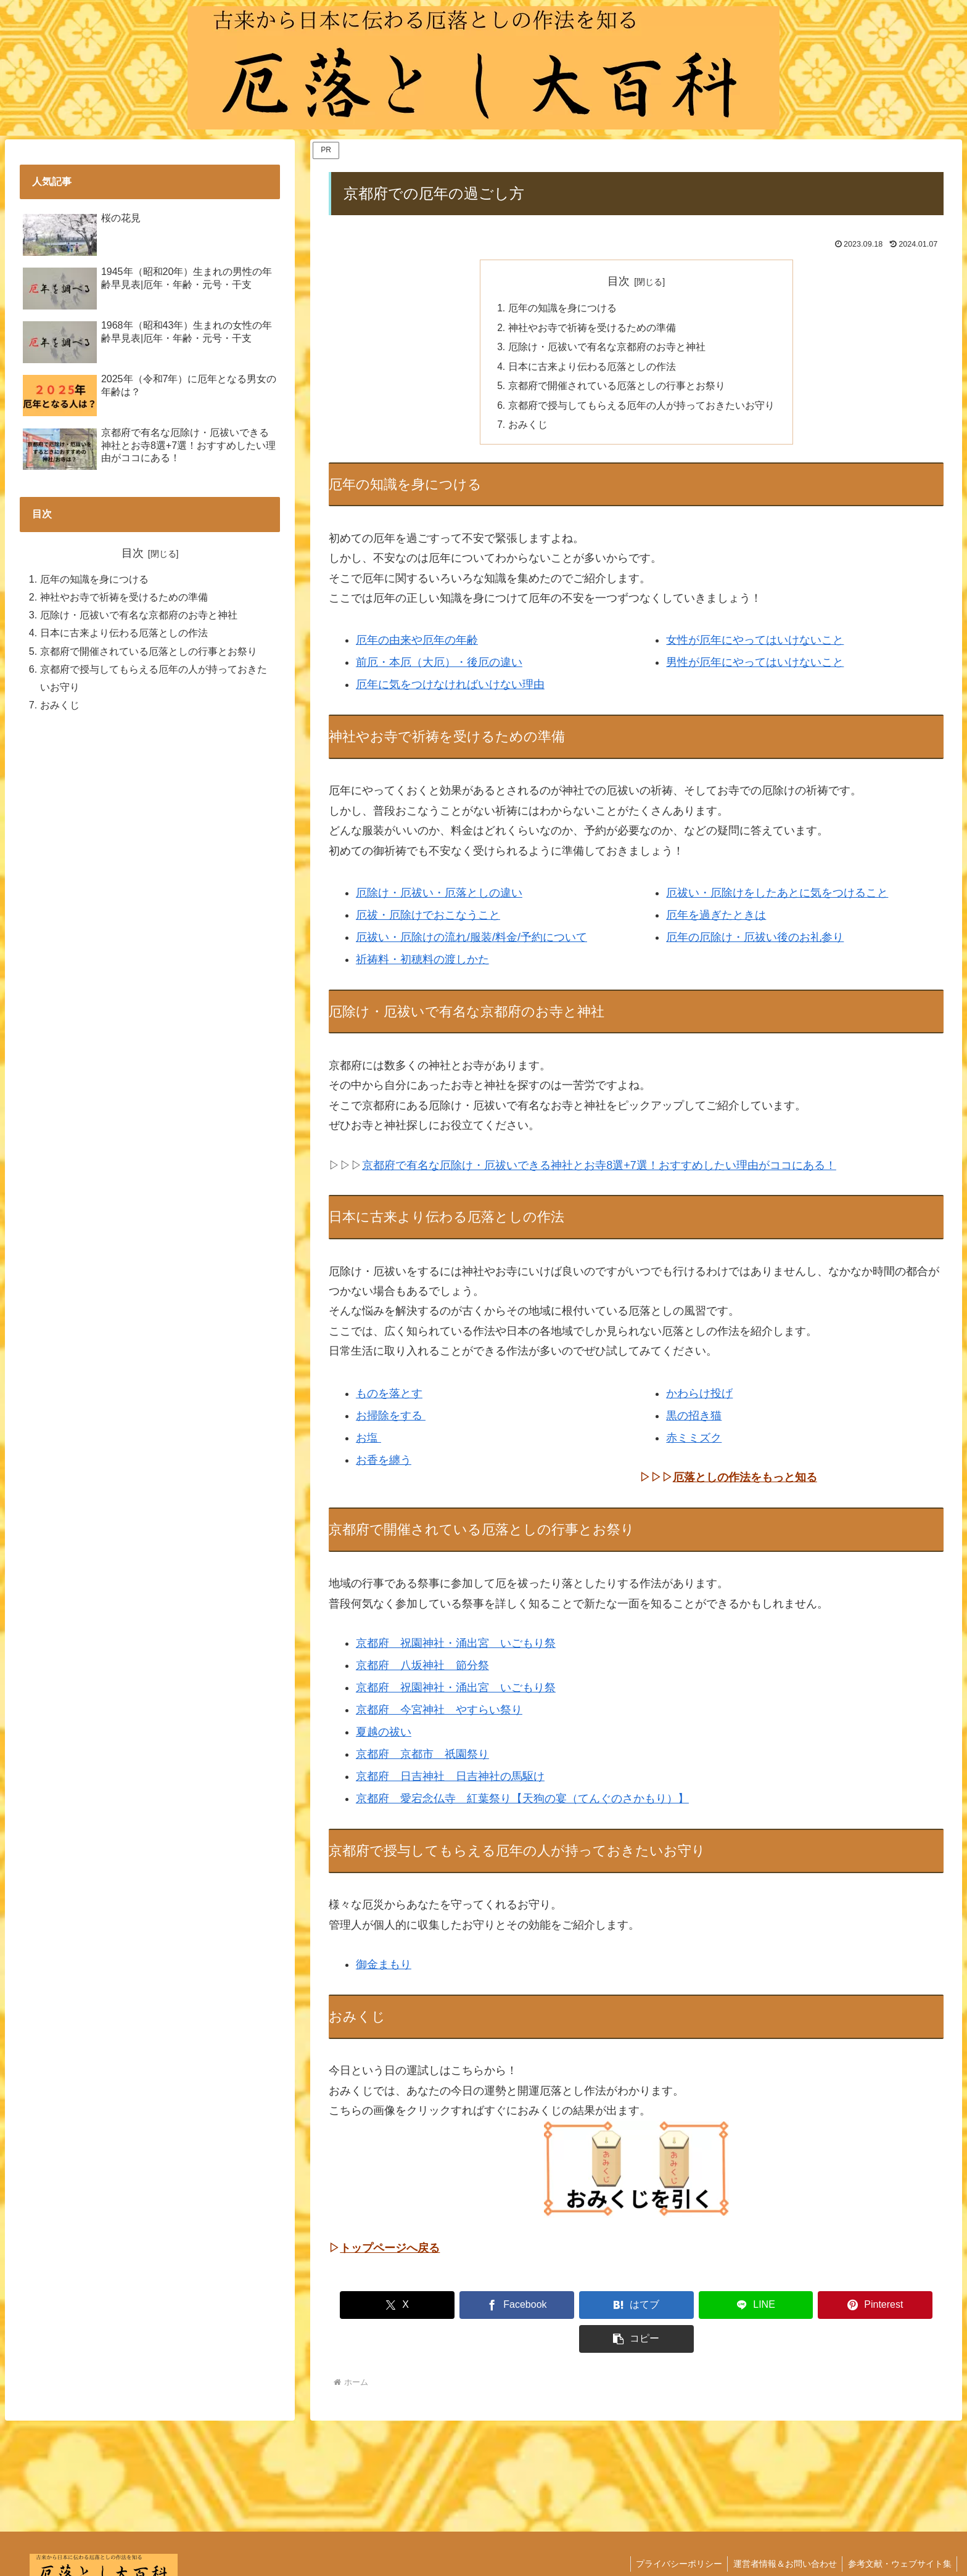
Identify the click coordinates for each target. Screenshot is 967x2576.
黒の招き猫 (694, 1419)
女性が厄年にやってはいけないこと (755, 644)
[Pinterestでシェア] (791, 2309)
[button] (895, 2309)
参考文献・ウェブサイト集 (898, 2533)
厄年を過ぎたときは (716, 919)
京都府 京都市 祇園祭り (422, 1758)
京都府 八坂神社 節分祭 (422, 1669)
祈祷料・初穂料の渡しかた (422, 964)
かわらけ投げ (699, 1397)
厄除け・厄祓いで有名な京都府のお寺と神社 (607, 349)
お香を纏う (383, 1464)
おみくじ (528, 428)
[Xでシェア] (378, 2309)
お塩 (368, 1441)
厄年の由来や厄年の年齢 (417, 644)
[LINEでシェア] (688, 2309)
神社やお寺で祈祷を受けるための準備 (592, 328)
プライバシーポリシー (674, 2533)
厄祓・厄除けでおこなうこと (428, 919)
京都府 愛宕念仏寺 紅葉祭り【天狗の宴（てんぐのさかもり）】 (522, 1803)
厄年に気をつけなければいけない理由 (450, 689)
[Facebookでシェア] (481, 2309)
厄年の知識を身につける (562, 308)
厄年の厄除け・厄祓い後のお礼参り (755, 941)
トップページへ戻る (390, 2252)
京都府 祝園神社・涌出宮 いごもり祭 (456, 1647)
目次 (618, 281)
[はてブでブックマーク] (584, 2309)
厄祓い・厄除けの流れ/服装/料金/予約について (471, 941)
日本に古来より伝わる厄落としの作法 (592, 368)
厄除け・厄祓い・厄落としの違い (439, 897)
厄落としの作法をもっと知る (745, 1481)
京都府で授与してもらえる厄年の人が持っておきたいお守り (641, 408)
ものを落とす (389, 1397)
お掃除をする (391, 1419)
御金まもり (383, 1969)
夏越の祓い (383, 1736)
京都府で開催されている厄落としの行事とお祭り (616, 388)
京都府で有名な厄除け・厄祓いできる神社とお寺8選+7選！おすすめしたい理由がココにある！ (599, 1169)
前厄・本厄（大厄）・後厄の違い (439, 666)
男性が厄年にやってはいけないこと (755, 666)
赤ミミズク (694, 1441)
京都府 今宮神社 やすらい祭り (439, 1714)
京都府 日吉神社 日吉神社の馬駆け (450, 1780)
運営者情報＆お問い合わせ (782, 2533)
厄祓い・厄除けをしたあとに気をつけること (777, 897)
